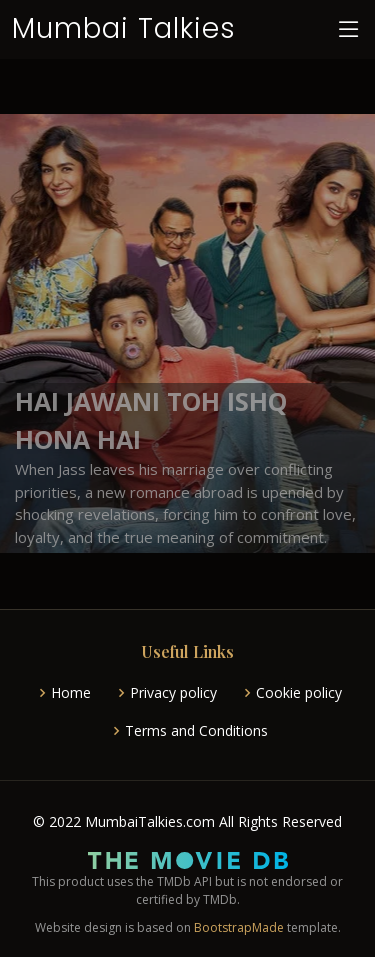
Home (71, 693)
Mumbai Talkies (124, 28)
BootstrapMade (239, 927)
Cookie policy (299, 693)
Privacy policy (173, 693)
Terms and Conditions (196, 731)
